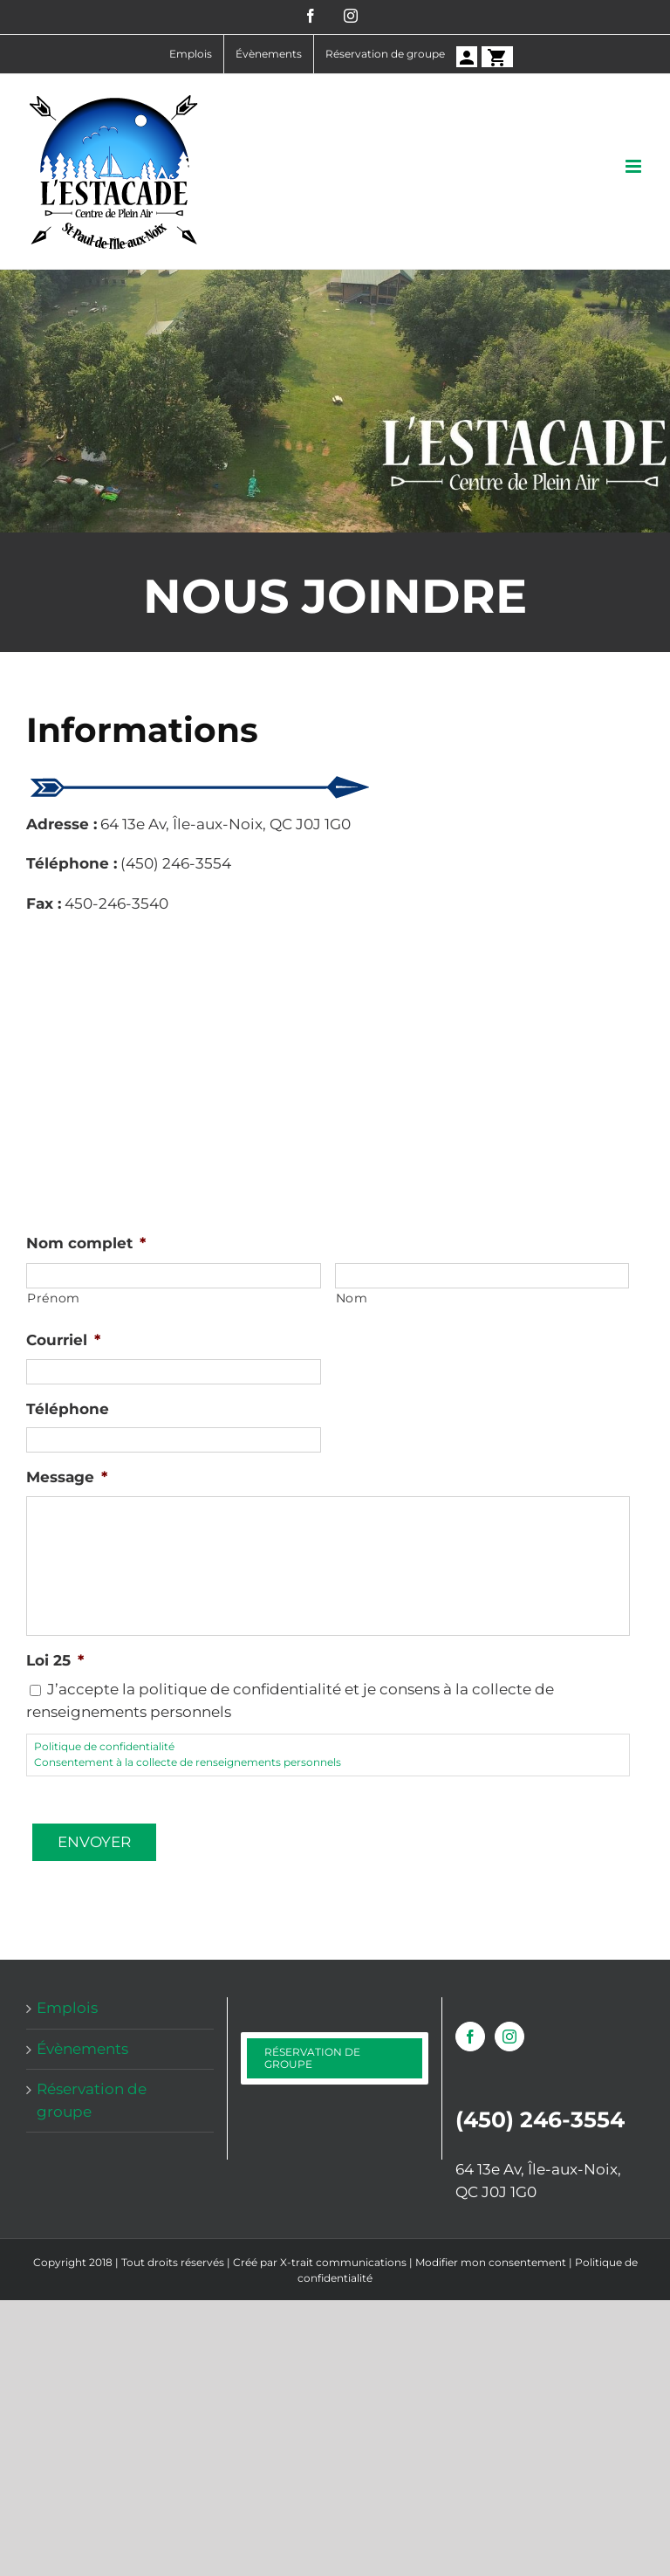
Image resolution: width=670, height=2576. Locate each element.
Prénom (53, 1298)
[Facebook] (470, 2036)
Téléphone (67, 1409)
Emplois (67, 2007)
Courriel (63, 1340)
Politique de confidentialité (104, 1747)
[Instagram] (509, 2036)
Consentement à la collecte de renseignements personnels (187, 1762)
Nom (352, 1298)
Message (66, 1477)
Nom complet (86, 1243)
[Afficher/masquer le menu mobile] (635, 166)
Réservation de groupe (92, 2100)
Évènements (82, 2048)
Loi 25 (55, 1660)
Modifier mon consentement (490, 2262)
